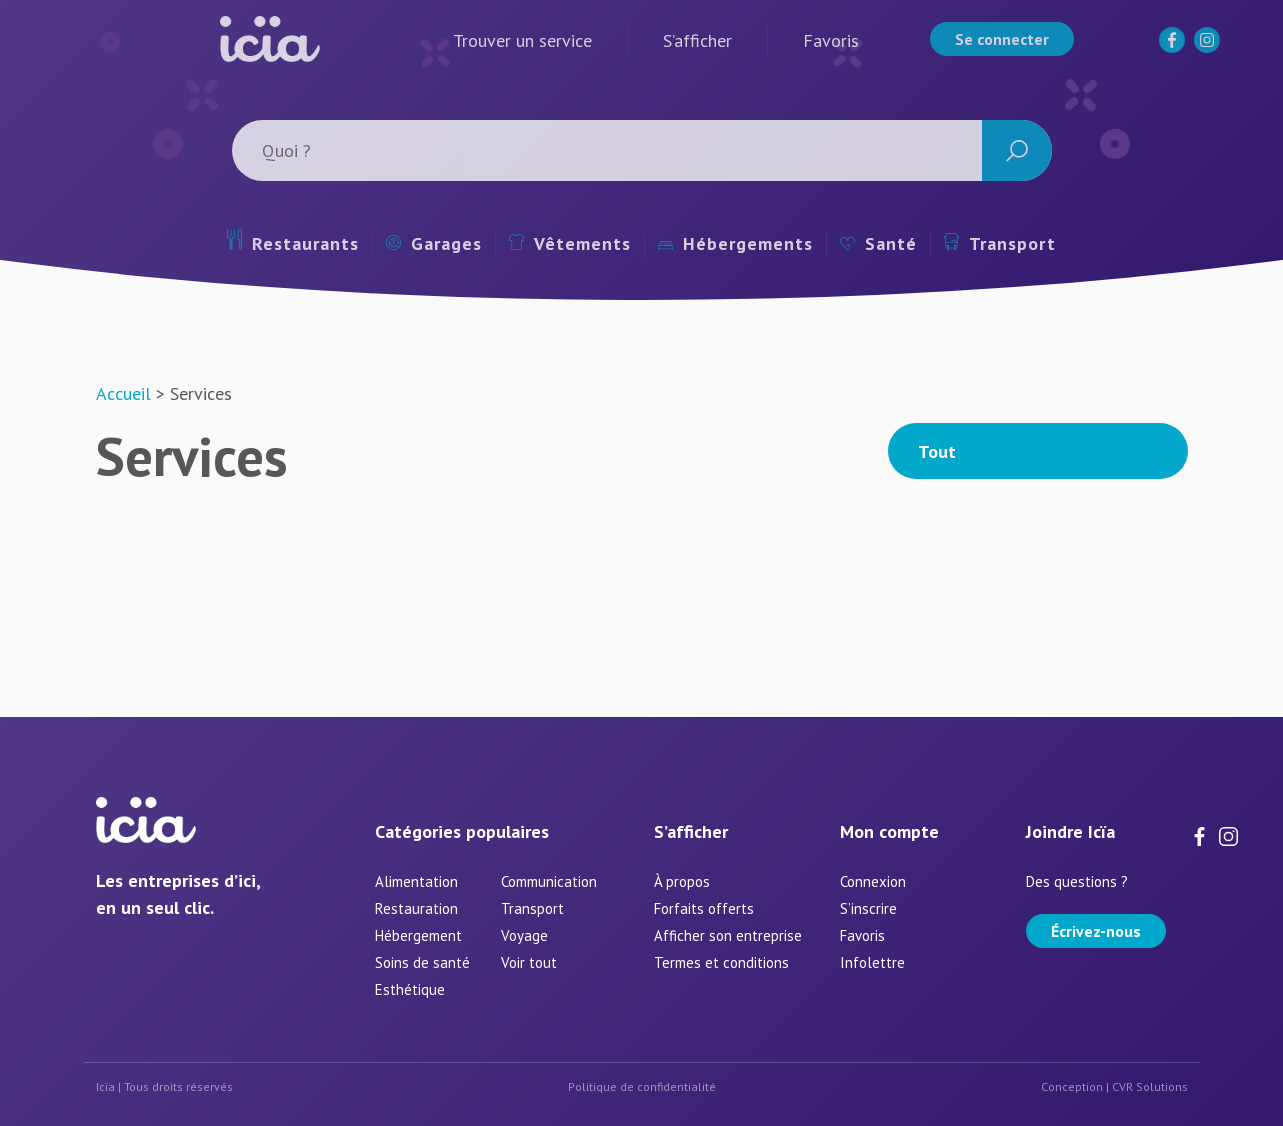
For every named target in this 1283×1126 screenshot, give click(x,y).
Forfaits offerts (704, 908)
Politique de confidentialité (642, 1086)
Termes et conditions (721, 962)
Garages (434, 243)
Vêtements (570, 243)
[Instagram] (1209, 48)
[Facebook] (1174, 48)
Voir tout (529, 962)
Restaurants (293, 242)
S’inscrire (868, 908)
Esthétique (410, 989)
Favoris (831, 40)
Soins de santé (422, 962)
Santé (878, 243)
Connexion (873, 881)
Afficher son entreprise (728, 935)
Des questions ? (1077, 881)
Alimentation (416, 881)
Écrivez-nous (1096, 931)
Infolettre (872, 962)
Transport (1000, 243)
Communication (549, 881)
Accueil (123, 393)
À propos (682, 881)
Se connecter (1002, 39)
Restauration (416, 908)
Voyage (524, 935)
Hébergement (418, 935)
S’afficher (697, 40)
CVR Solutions (1150, 1086)
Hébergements (735, 243)
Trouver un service (522, 40)
